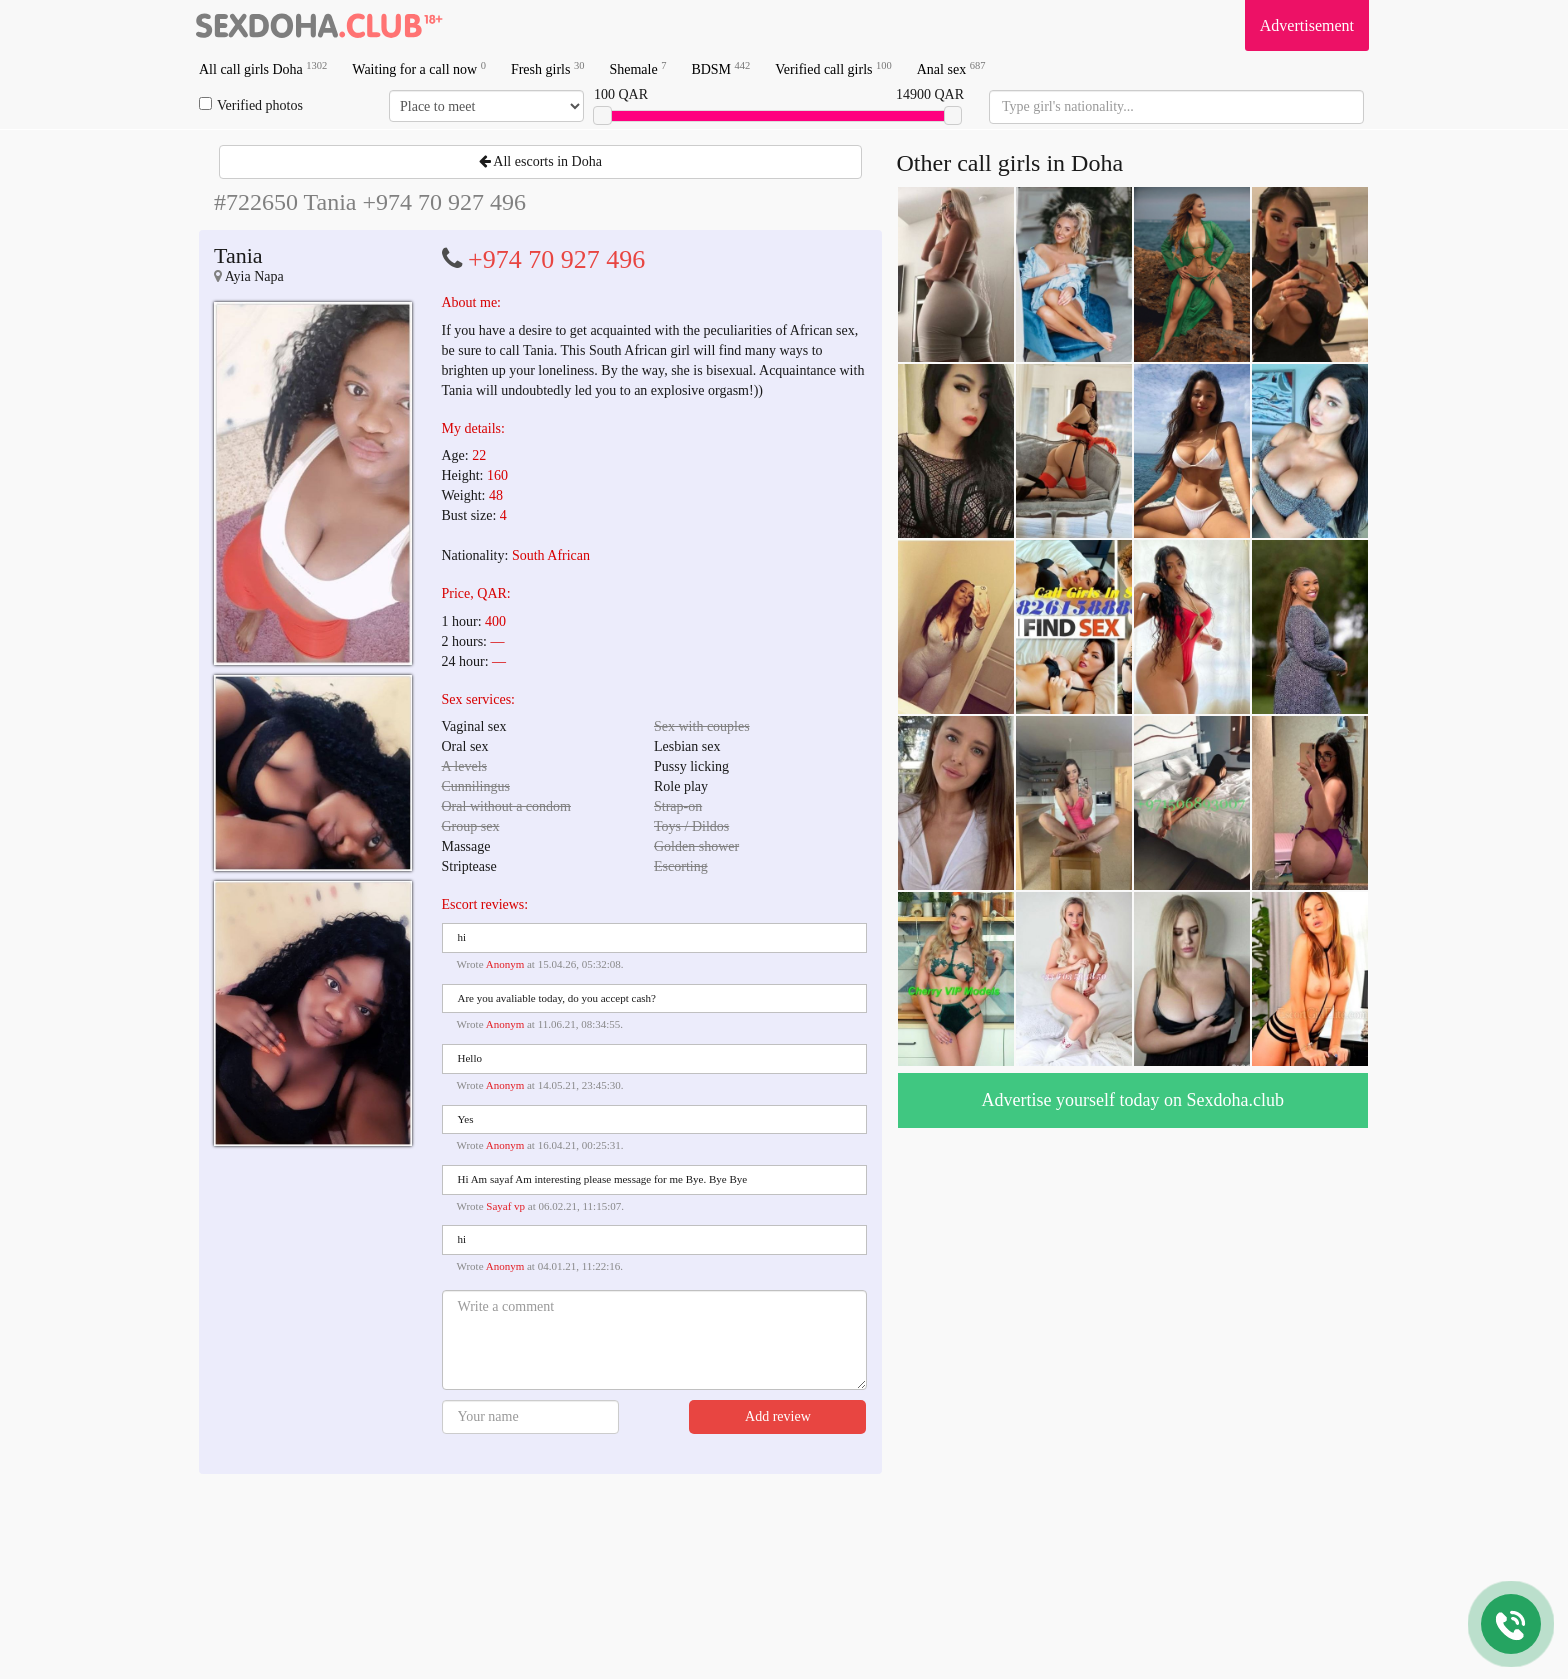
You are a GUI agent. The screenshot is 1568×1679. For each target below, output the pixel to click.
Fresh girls (548, 68)
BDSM (720, 68)
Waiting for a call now (419, 68)
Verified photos (251, 105)
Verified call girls (833, 68)
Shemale (637, 68)
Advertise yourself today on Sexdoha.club (1133, 1100)
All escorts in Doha (540, 161)
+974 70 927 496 (556, 259)
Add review (778, 1416)
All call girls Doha (263, 68)
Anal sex (951, 68)
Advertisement (1307, 25)
